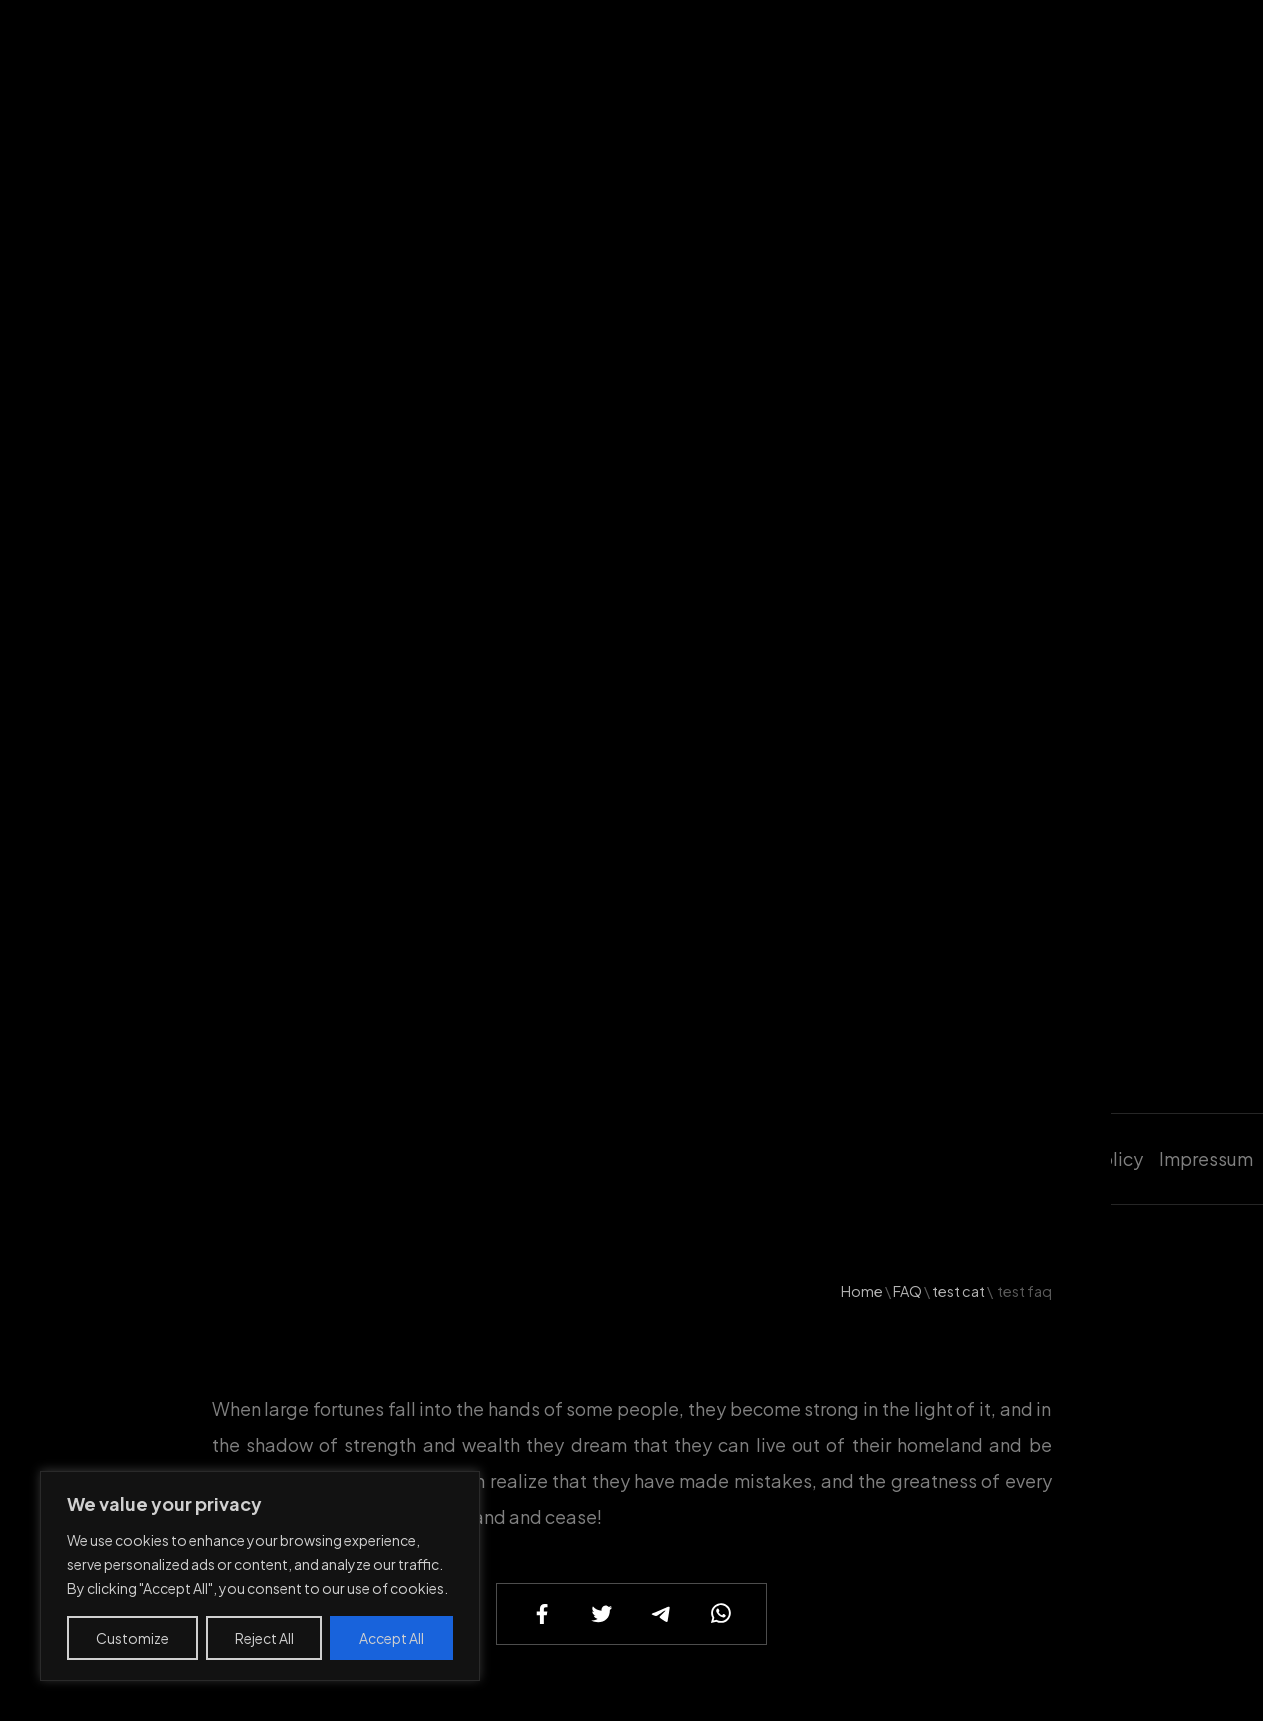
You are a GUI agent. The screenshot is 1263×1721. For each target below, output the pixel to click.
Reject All (264, 1638)
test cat (958, 1291)
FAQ (907, 1291)
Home (862, 1291)
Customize (132, 1638)
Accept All (391, 1638)
